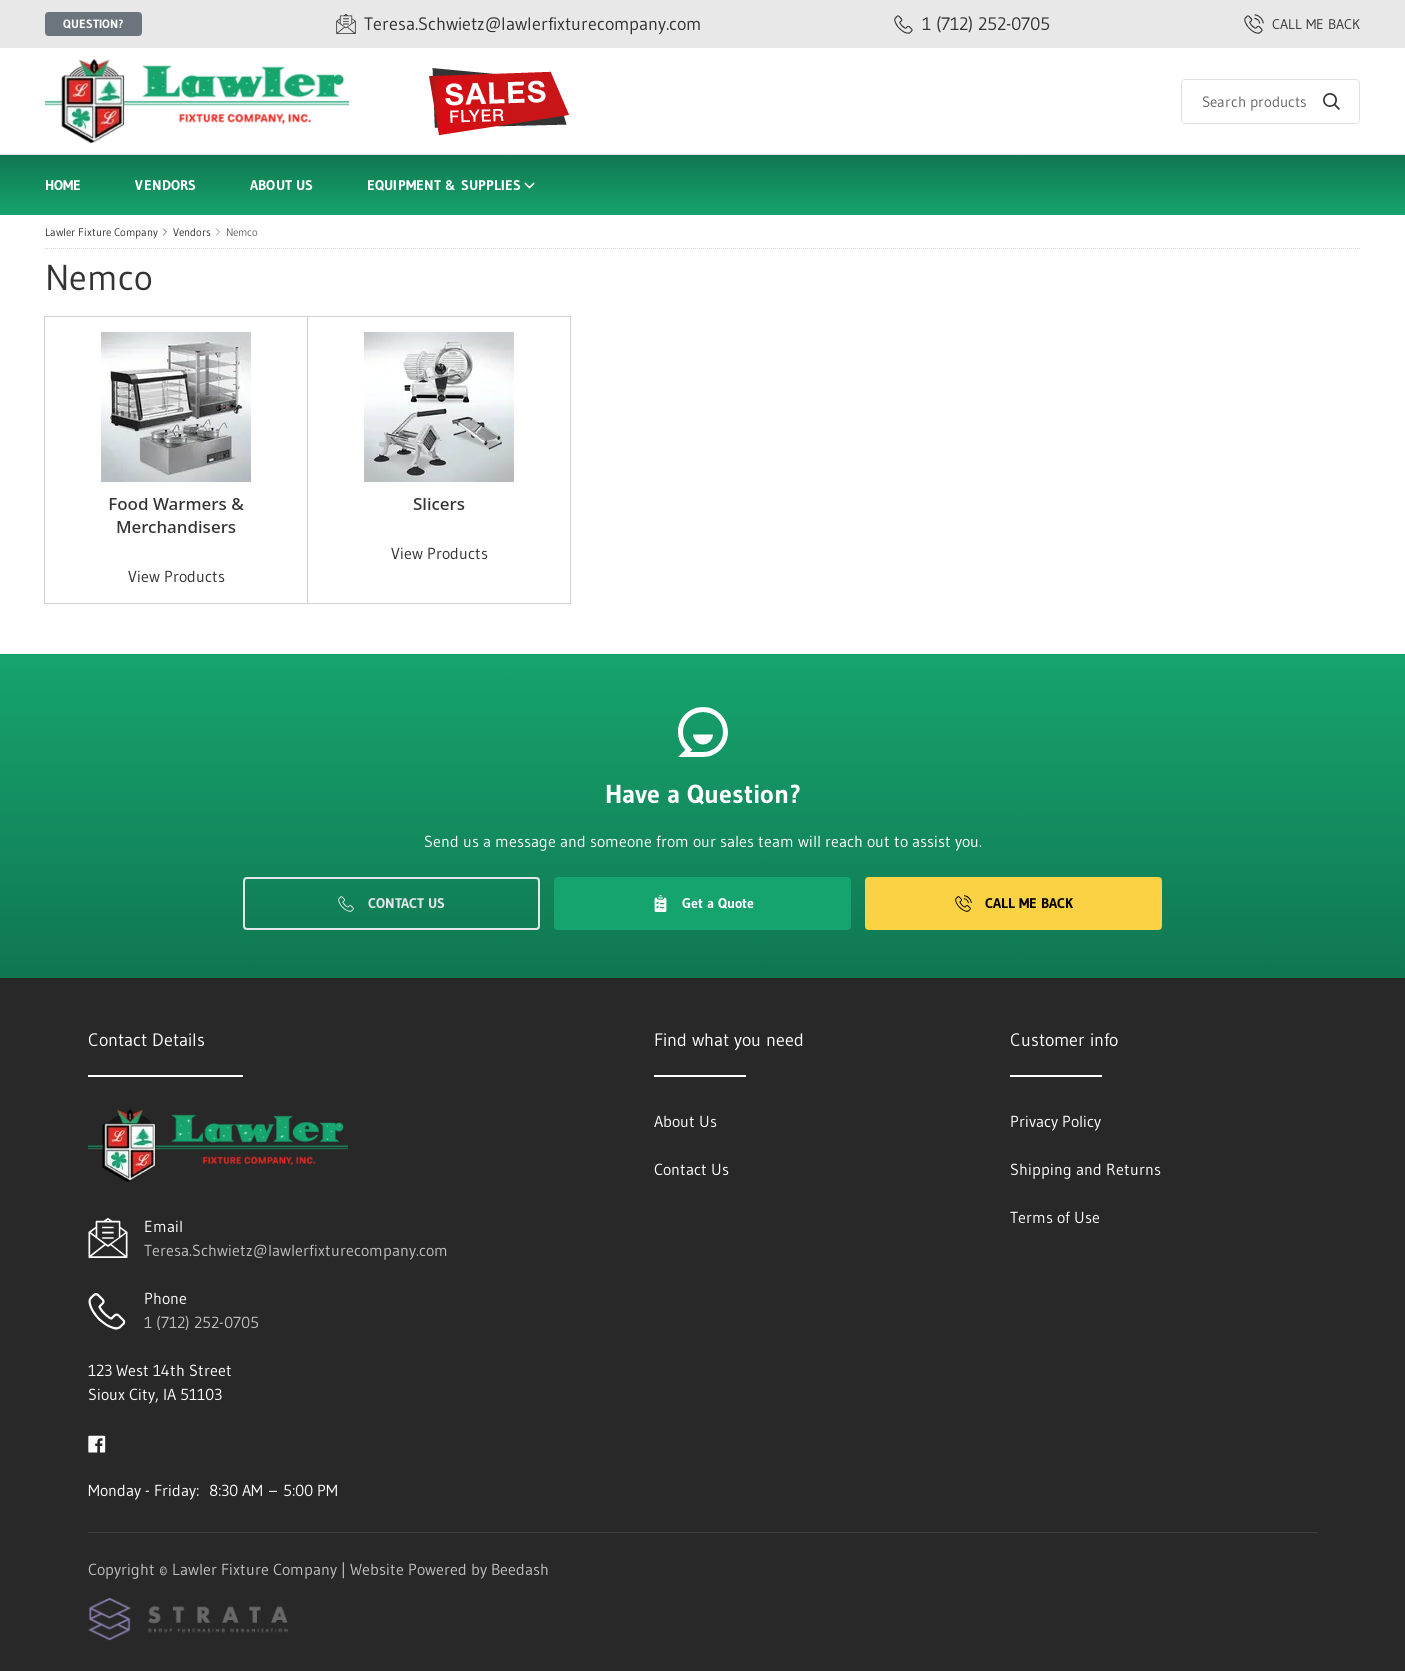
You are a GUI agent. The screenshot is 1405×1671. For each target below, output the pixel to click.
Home (63, 185)
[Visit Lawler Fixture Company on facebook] (97, 1442)
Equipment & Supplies (452, 185)
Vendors (165, 185)
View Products (176, 576)
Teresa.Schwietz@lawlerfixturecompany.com (296, 1250)
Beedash (520, 1569)
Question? (93, 23)
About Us (281, 185)
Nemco (242, 232)
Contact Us (391, 903)
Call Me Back (1014, 903)
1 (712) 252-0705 (201, 1322)
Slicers (439, 503)
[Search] (1270, 101)
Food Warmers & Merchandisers (176, 515)
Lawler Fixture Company (101, 232)
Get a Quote (703, 903)
